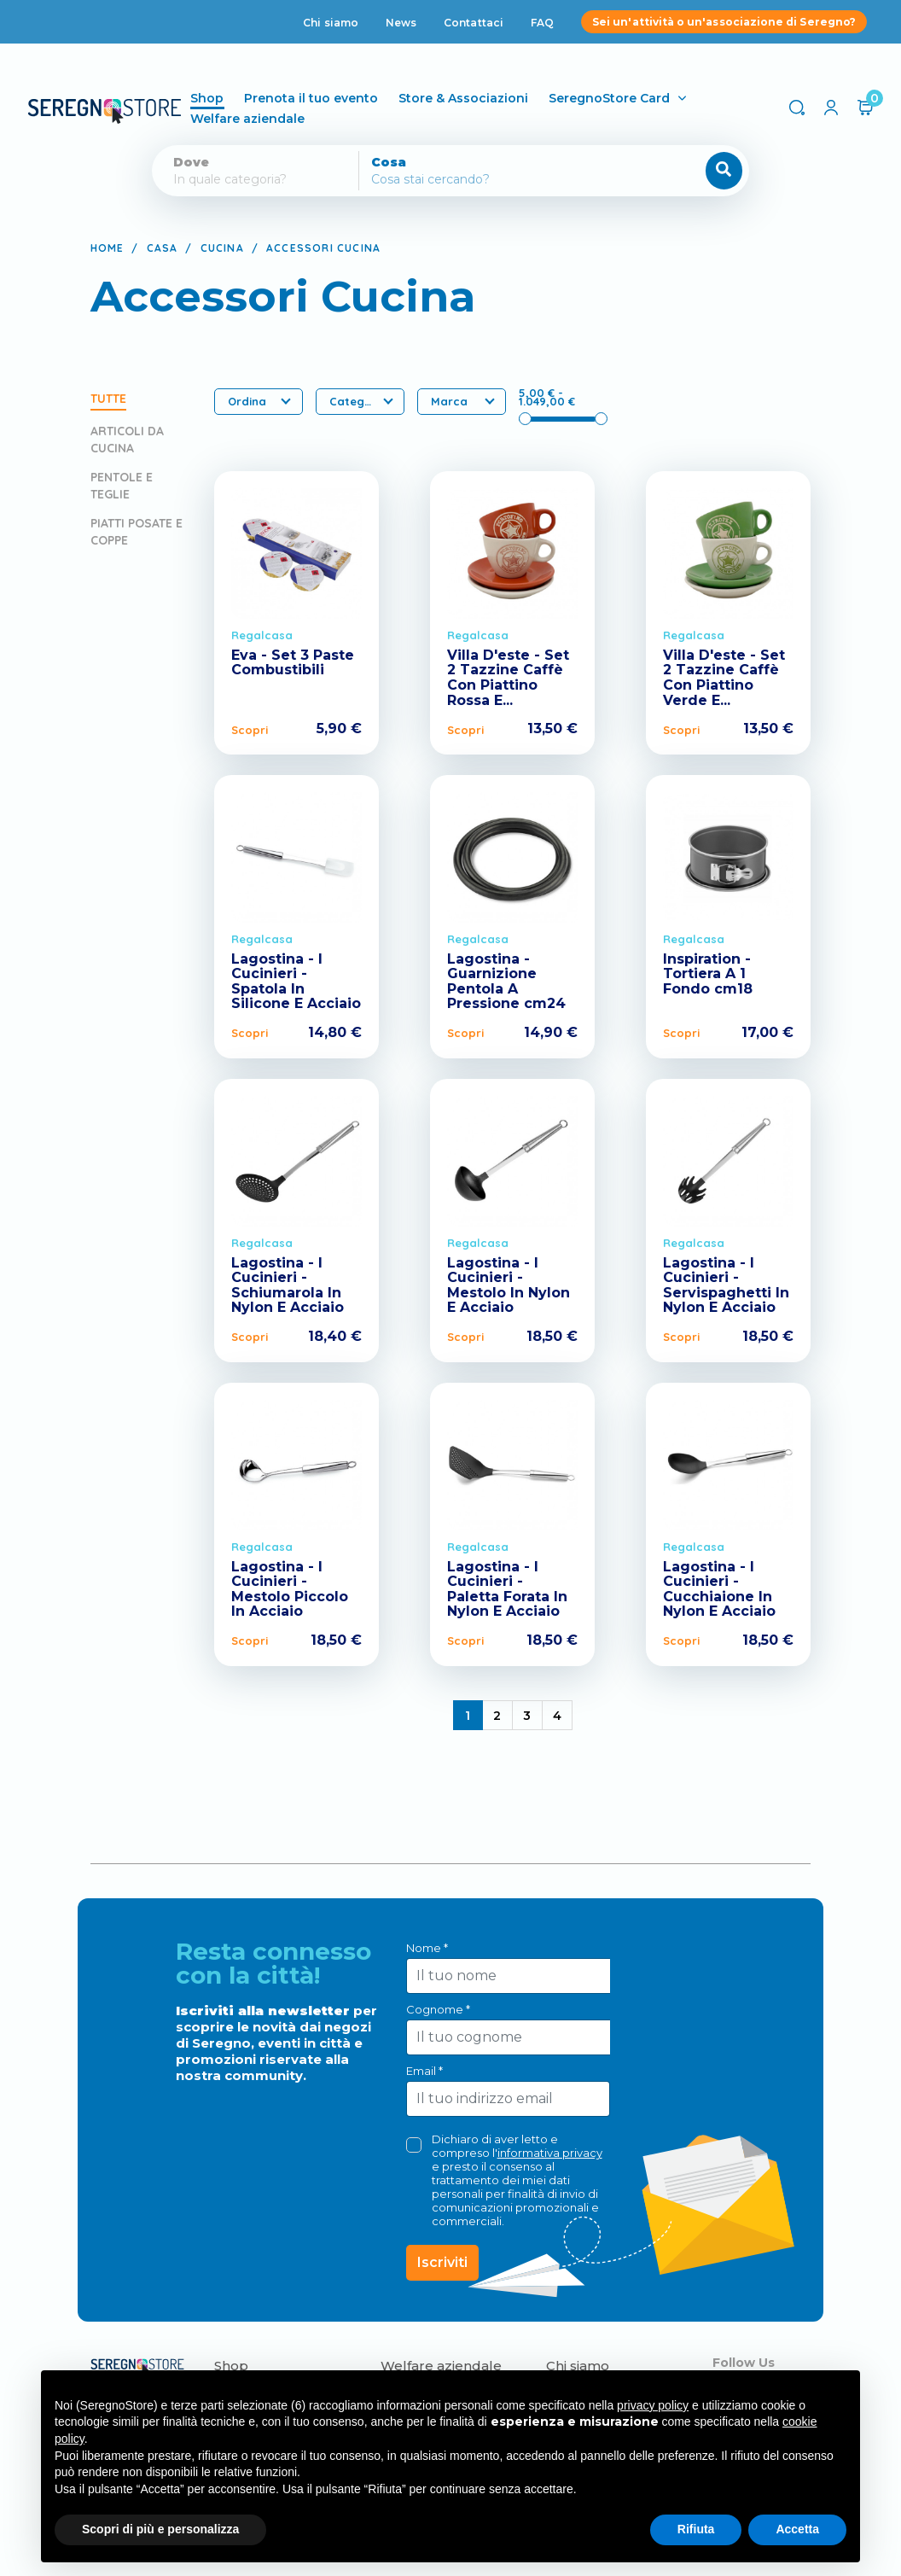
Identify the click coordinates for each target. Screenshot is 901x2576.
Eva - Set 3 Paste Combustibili (292, 663)
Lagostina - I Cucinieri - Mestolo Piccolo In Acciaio (289, 1589)
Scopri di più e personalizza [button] (160, 2529)
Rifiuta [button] (696, 2529)
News (401, 22)
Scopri (249, 730)
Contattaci (473, 22)
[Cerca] (497, 179)
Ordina (259, 401)
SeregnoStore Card (632, 98)
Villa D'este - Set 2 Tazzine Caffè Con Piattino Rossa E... (508, 677)
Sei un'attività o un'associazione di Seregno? (724, 21)
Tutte (108, 398)
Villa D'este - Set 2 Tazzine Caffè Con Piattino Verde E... (724, 677)
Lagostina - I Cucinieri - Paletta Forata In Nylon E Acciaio (507, 1589)
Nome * (427, 1948)
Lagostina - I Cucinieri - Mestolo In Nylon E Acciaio (508, 1285)
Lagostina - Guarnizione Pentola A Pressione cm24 (506, 981)
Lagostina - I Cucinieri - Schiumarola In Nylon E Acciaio (287, 1285)
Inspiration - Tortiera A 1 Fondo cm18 (708, 974)
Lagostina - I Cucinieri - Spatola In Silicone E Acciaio (296, 981)
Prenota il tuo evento (334, 98)
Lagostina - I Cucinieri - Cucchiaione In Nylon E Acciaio (719, 1589)
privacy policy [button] (653, 2405)
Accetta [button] (797, 2529)
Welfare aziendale (270, 118)
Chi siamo (330, 22)
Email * (424, 2071)
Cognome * (438, 2009)
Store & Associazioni (486, 98)
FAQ (542, 22)
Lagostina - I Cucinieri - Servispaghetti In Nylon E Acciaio (726, 1285)
